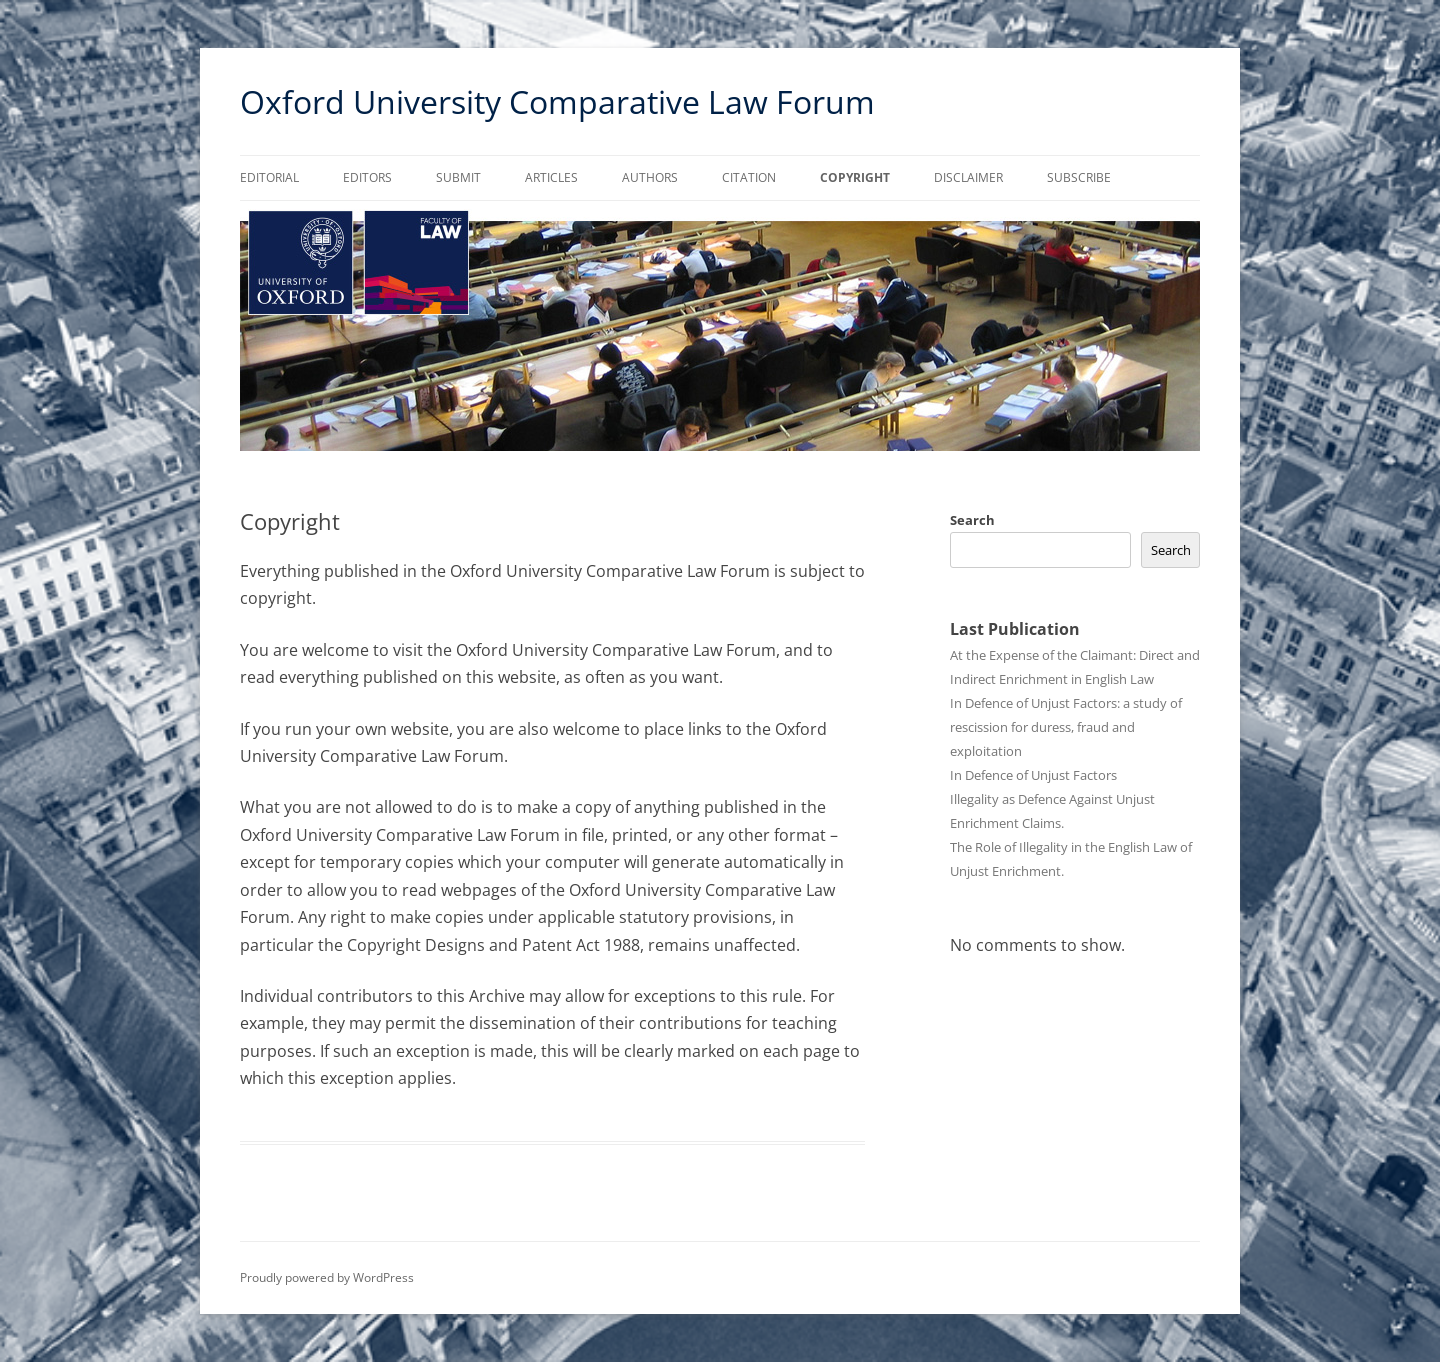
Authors (650, 177)
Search (972, 520)
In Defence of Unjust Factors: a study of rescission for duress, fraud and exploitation (1066, 727)
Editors (367, 177)
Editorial (269, 177)
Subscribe (1079, 177)
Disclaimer (968, 177)
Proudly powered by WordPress (327, 1277)
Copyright (855, 177)
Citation (749, 177)
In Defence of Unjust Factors (1033, 775)
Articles (551, 177)
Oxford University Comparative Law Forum (557, 101)
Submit (458, 177)
